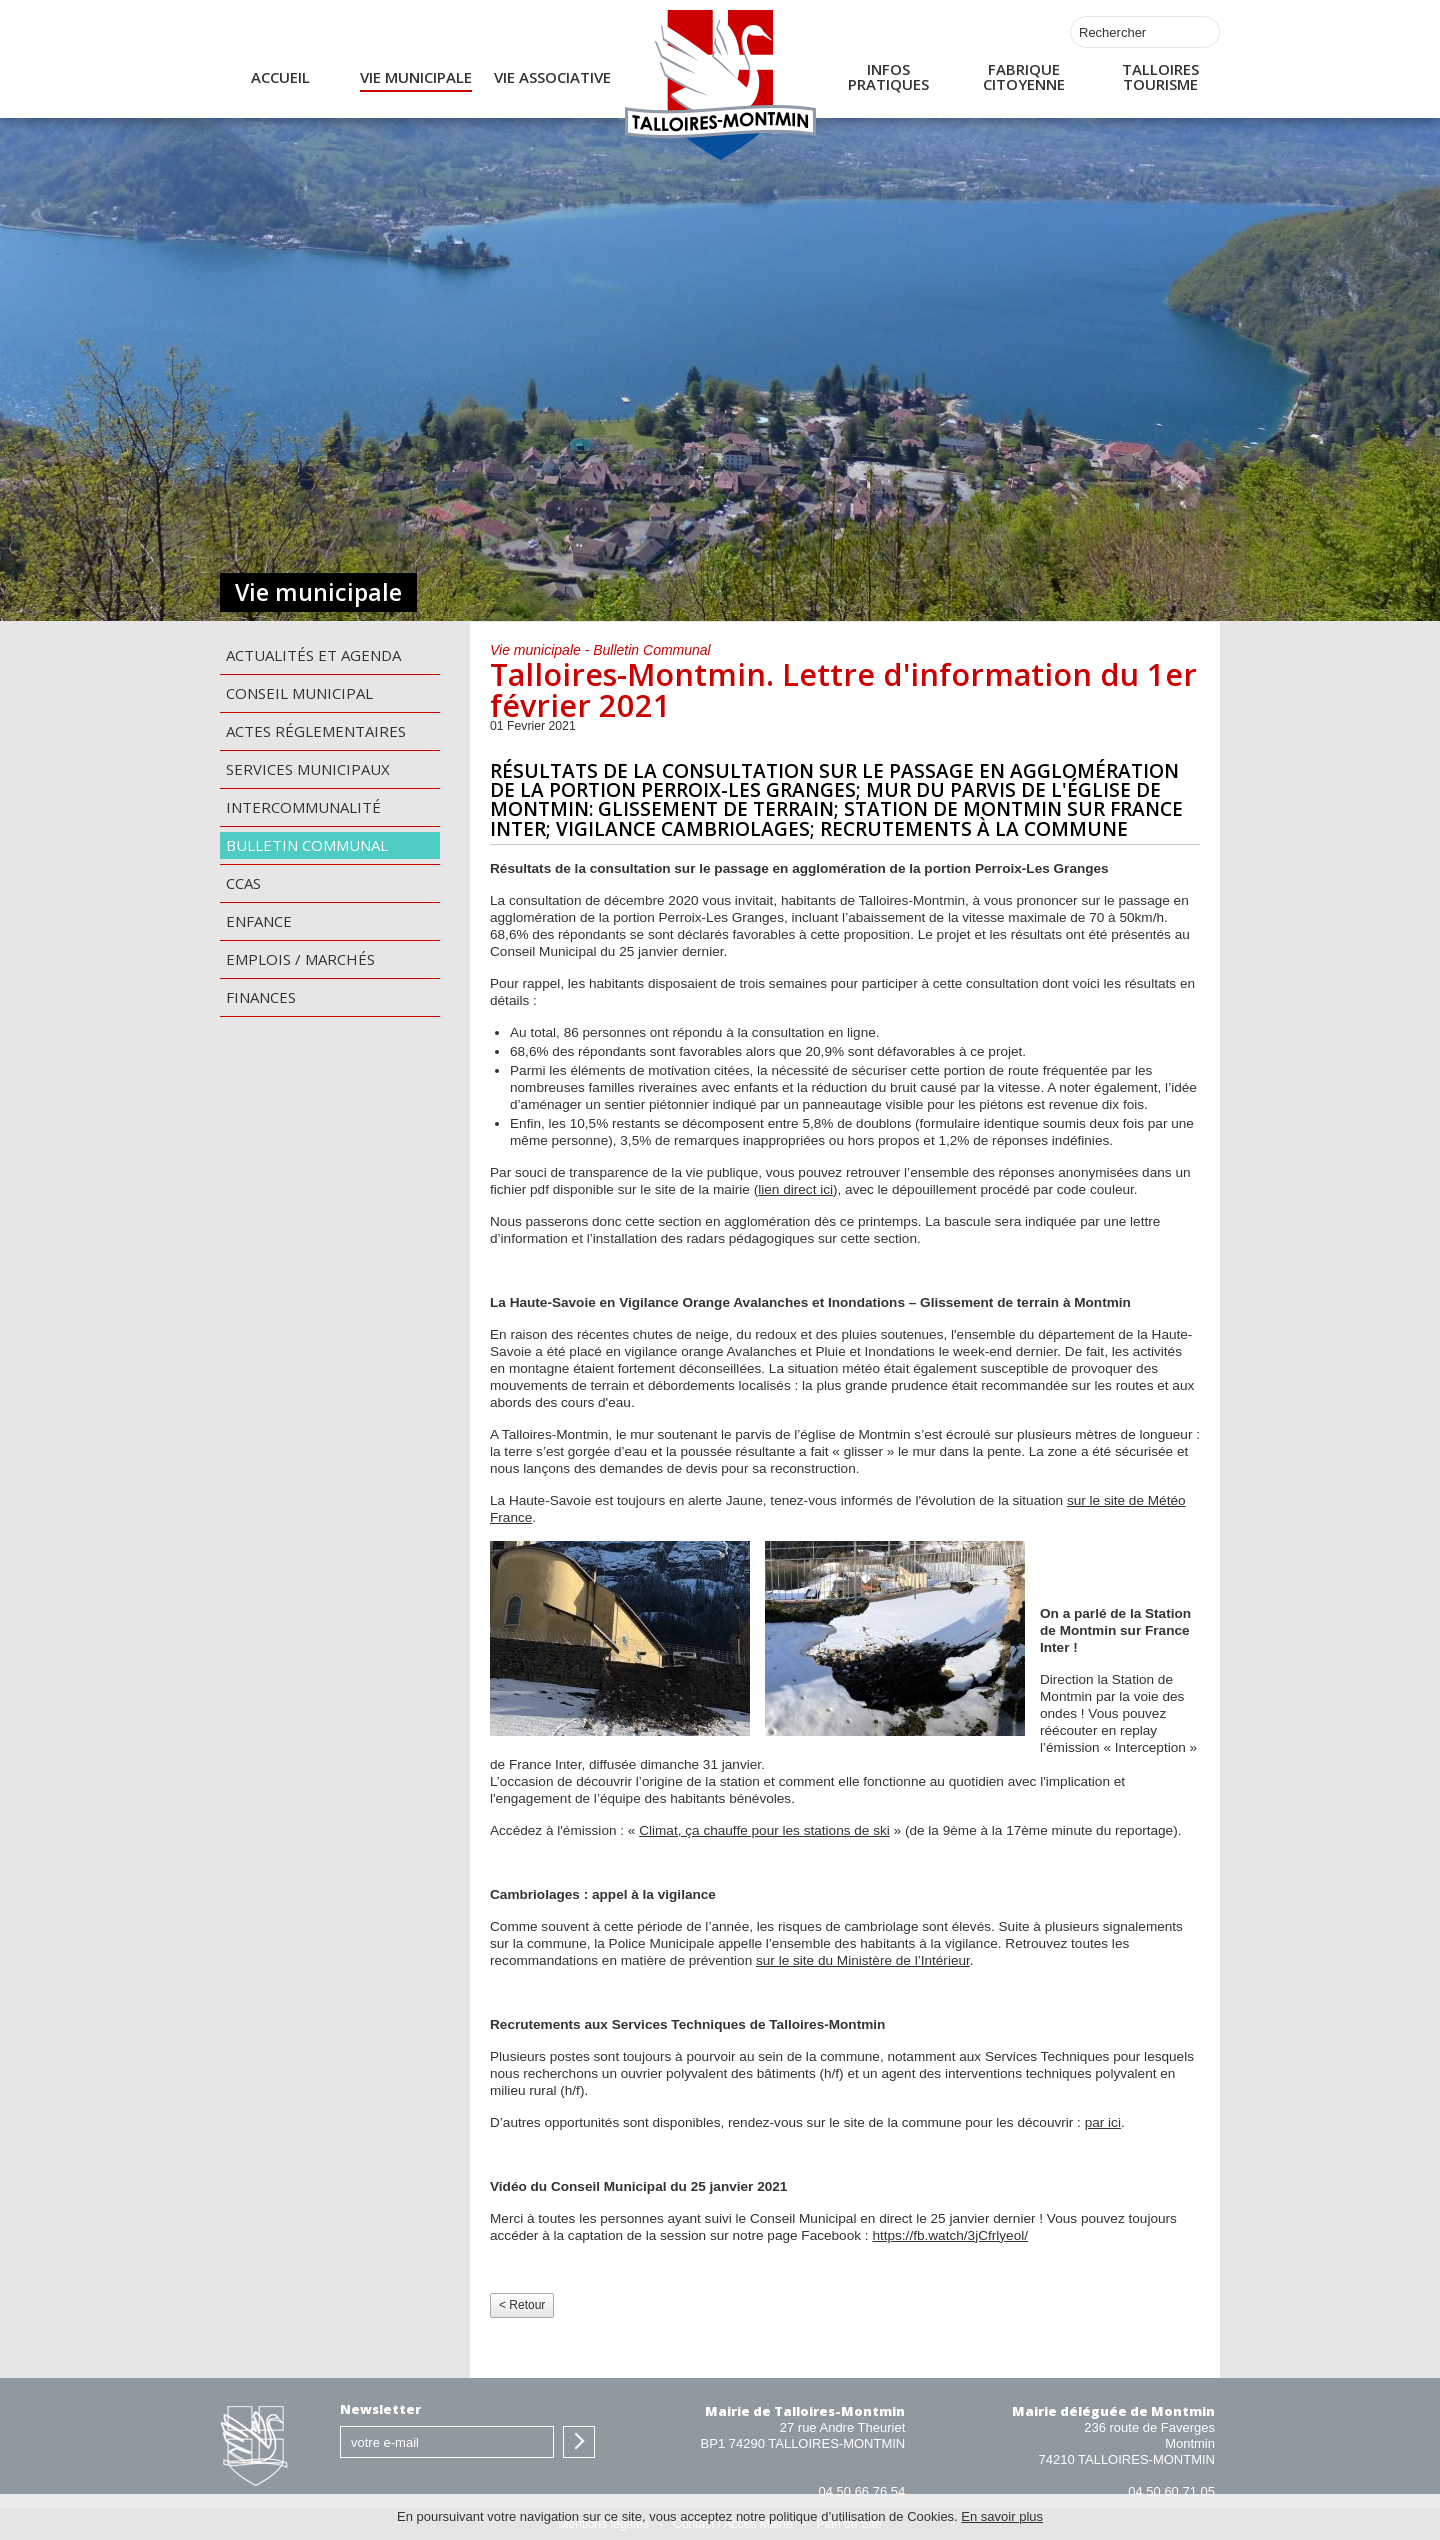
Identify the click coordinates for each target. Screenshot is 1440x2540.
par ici (1103, 2122)
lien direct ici (795, 1189)
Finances (261, 997)
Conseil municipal (299, 693)
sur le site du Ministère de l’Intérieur (863, 1960)
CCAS (243, 883)
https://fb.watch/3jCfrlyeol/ (950, 2235)
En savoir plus (1002, 2516)
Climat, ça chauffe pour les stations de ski (764, 1830)
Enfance (259, 921)
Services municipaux (308, 769)
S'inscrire (579, 2442)
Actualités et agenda (313, 655)
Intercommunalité (303, 807)
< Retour (522, 2305)
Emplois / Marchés (300, 959)
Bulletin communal (307, 845)
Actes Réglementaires (316, 731)
